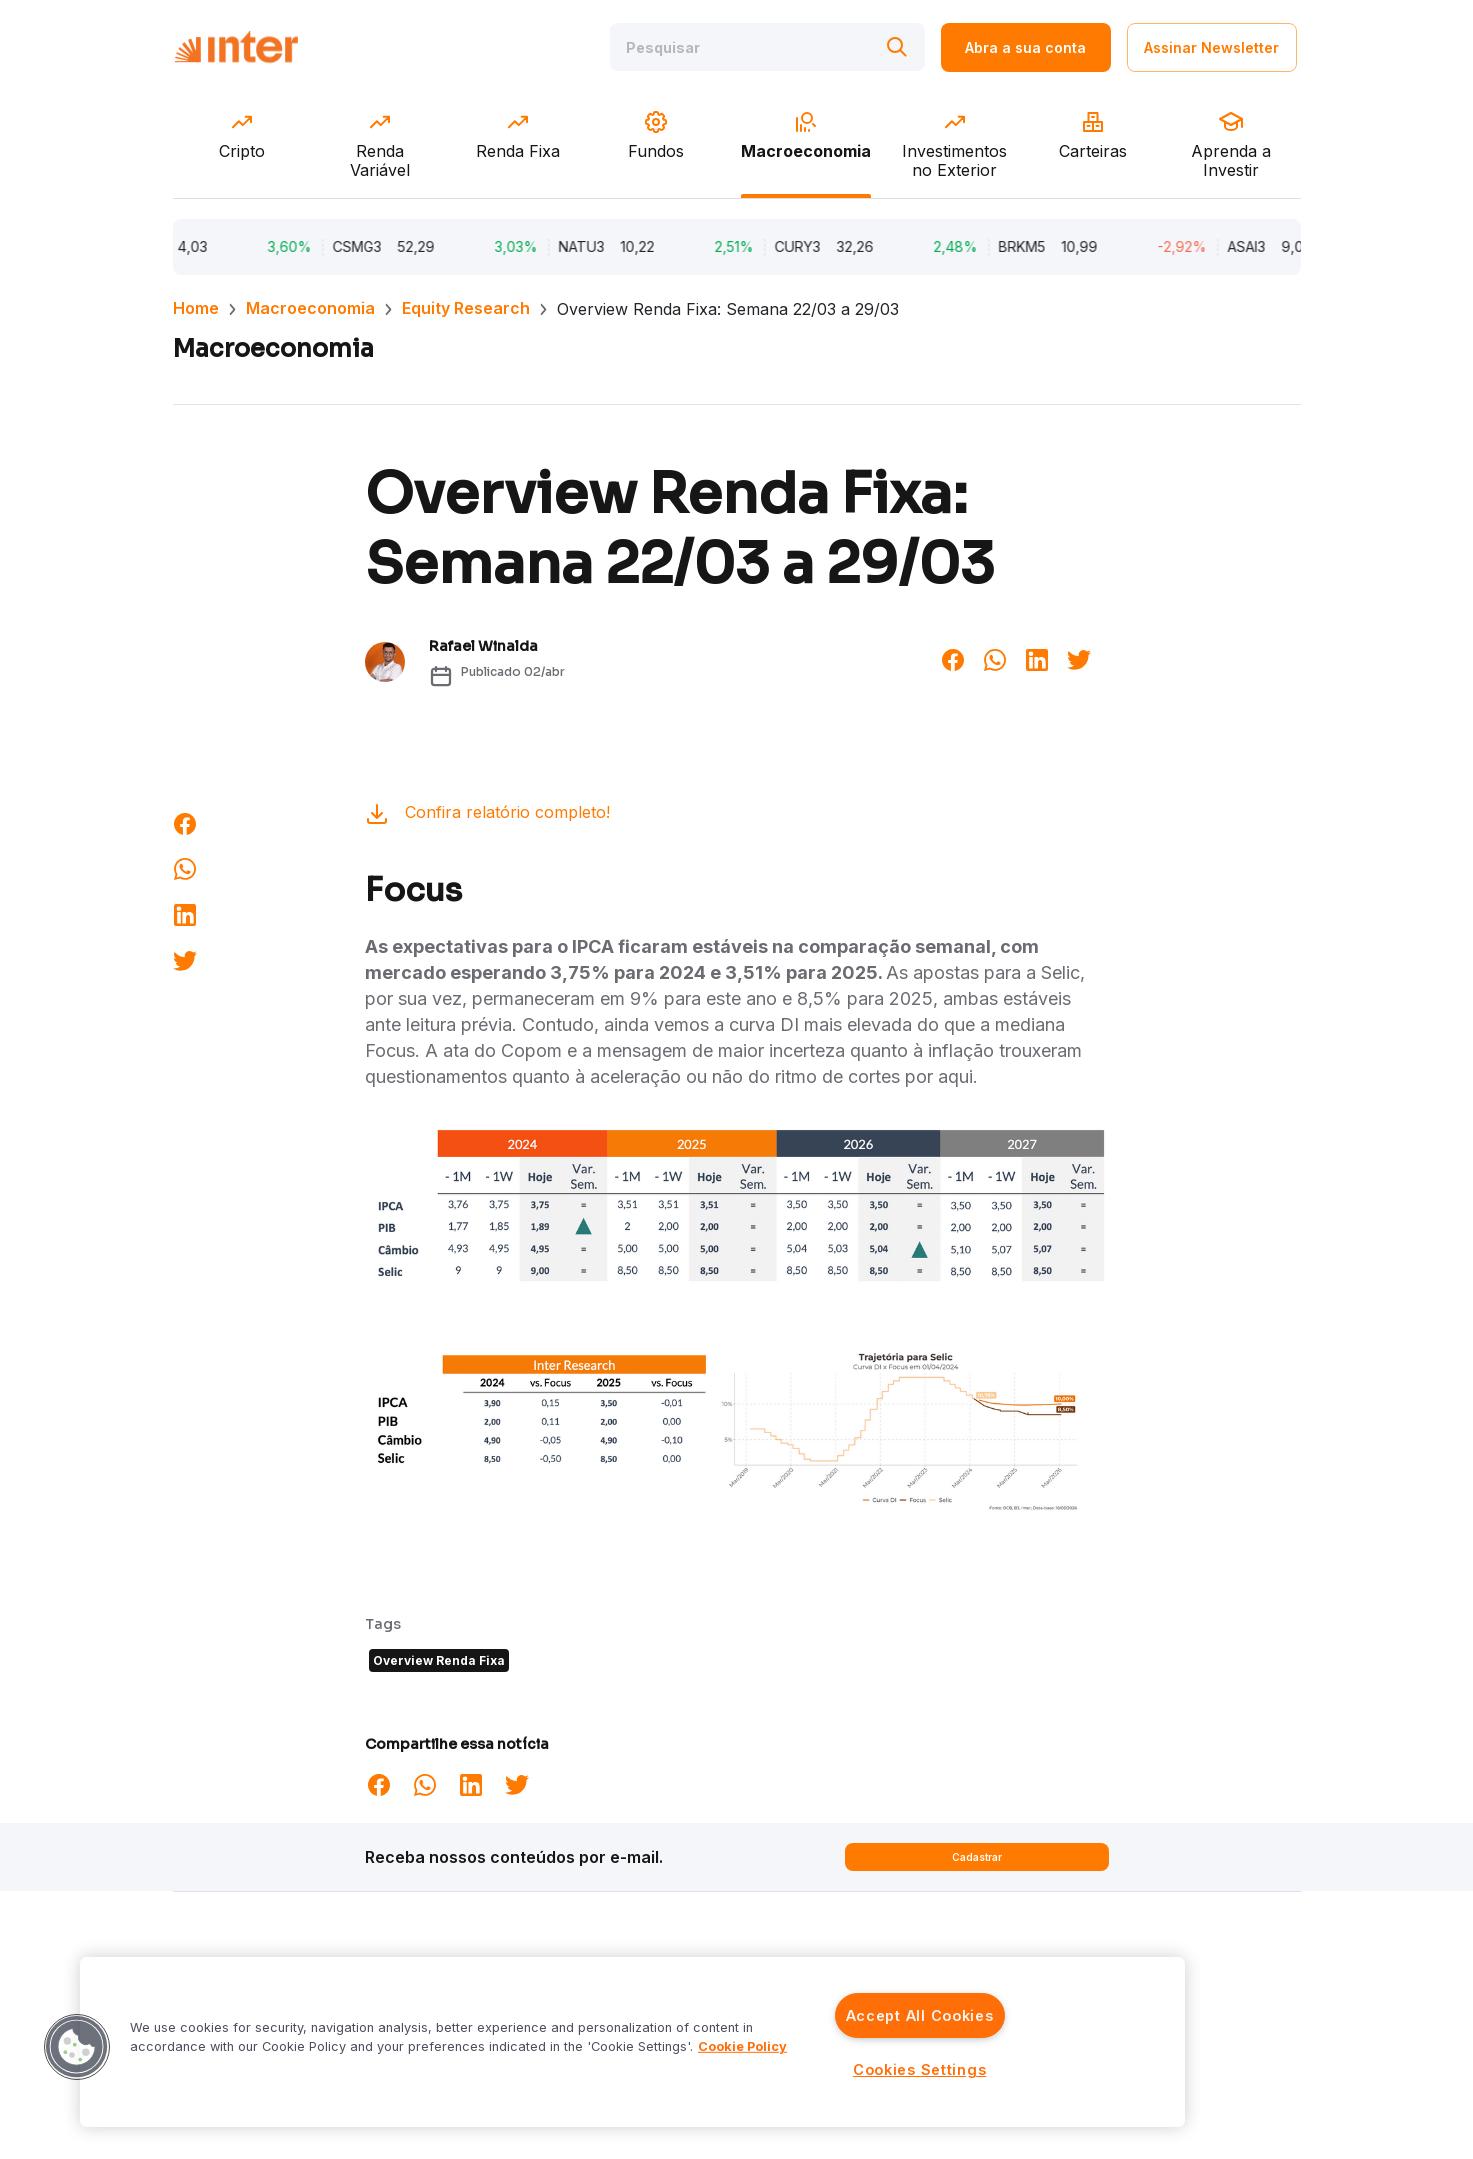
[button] (77, 2047)
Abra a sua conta (1025, 47)
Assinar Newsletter (1211, 47)
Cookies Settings (920, 2069)
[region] (632, 2042)
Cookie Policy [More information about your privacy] (742, 2046)
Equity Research (466, 308)
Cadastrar (977, 1857)
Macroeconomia (310, 308)
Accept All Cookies (920, 2015)
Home (196, 308)
